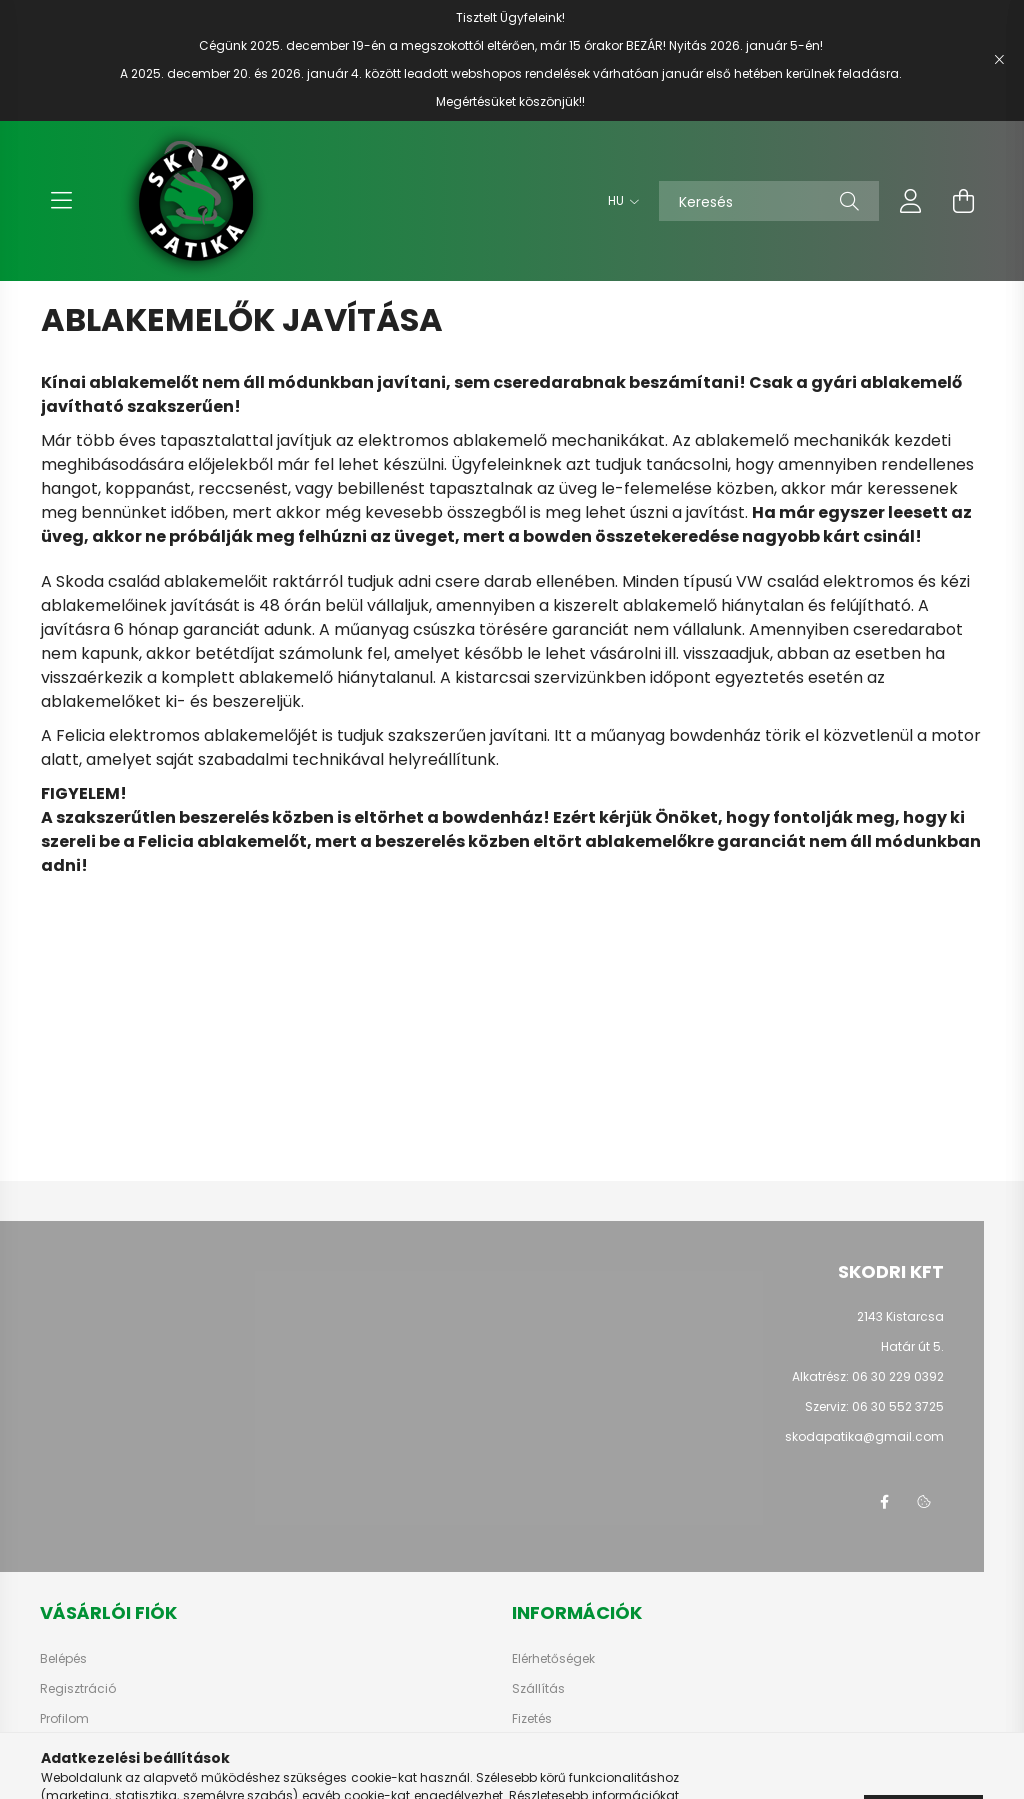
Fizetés (532, 1719)
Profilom (64, 1719)
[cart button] (963, 201)
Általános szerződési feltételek (602, 1749)
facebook (884, 1502)
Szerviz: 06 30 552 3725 (874, 1406)
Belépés (63, 1659)
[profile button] (911, 201)
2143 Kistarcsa (900, 1316)
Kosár (57, 1749)
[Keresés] (769, 201)
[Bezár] (999, 60)
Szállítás (538, 1689)
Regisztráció (78, 1689)
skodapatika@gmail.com (864, 1436)
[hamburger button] (61, 201)
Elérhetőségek (553, 1659)
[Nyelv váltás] (618, 201)
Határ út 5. (912, 1346)
